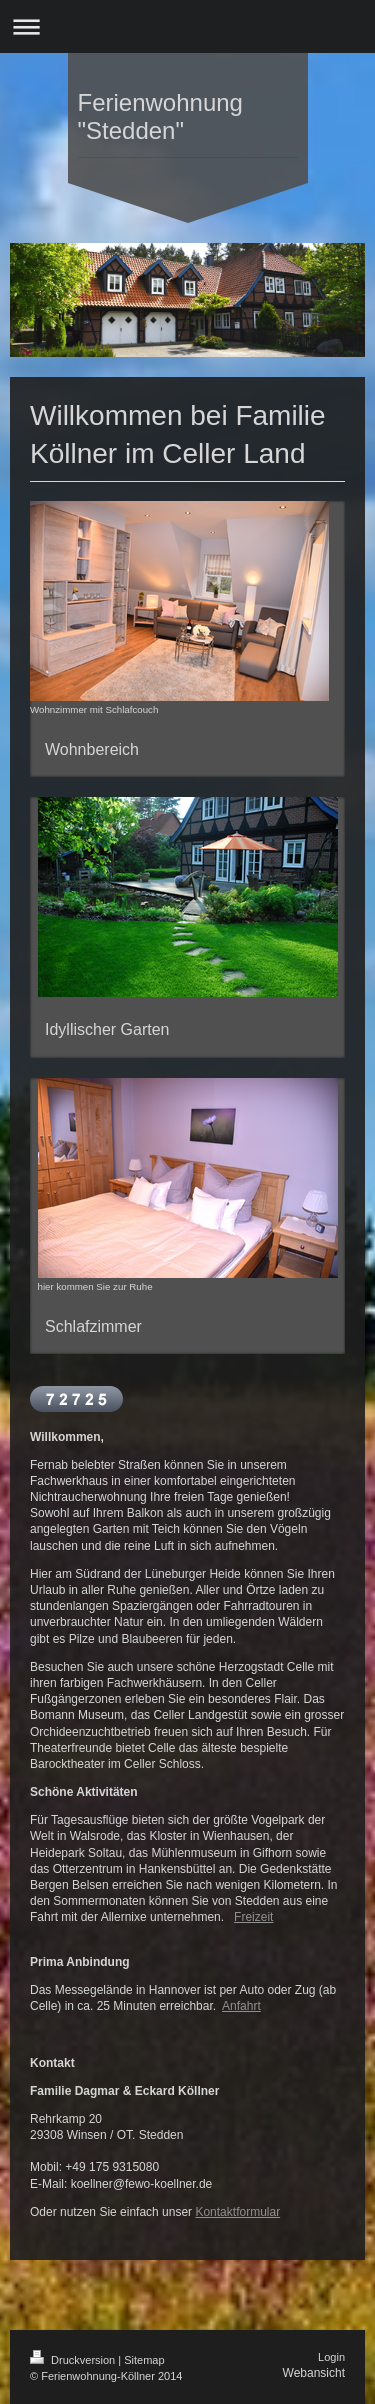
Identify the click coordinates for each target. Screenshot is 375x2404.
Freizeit (253, 1917)
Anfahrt (241, 2006)
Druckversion (74, 2360)
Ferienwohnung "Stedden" (160, 116)
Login (331, 2357)
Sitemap (144, 2360)
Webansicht (314, 2373)
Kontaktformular (237, 2212)
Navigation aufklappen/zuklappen (187, 26)
